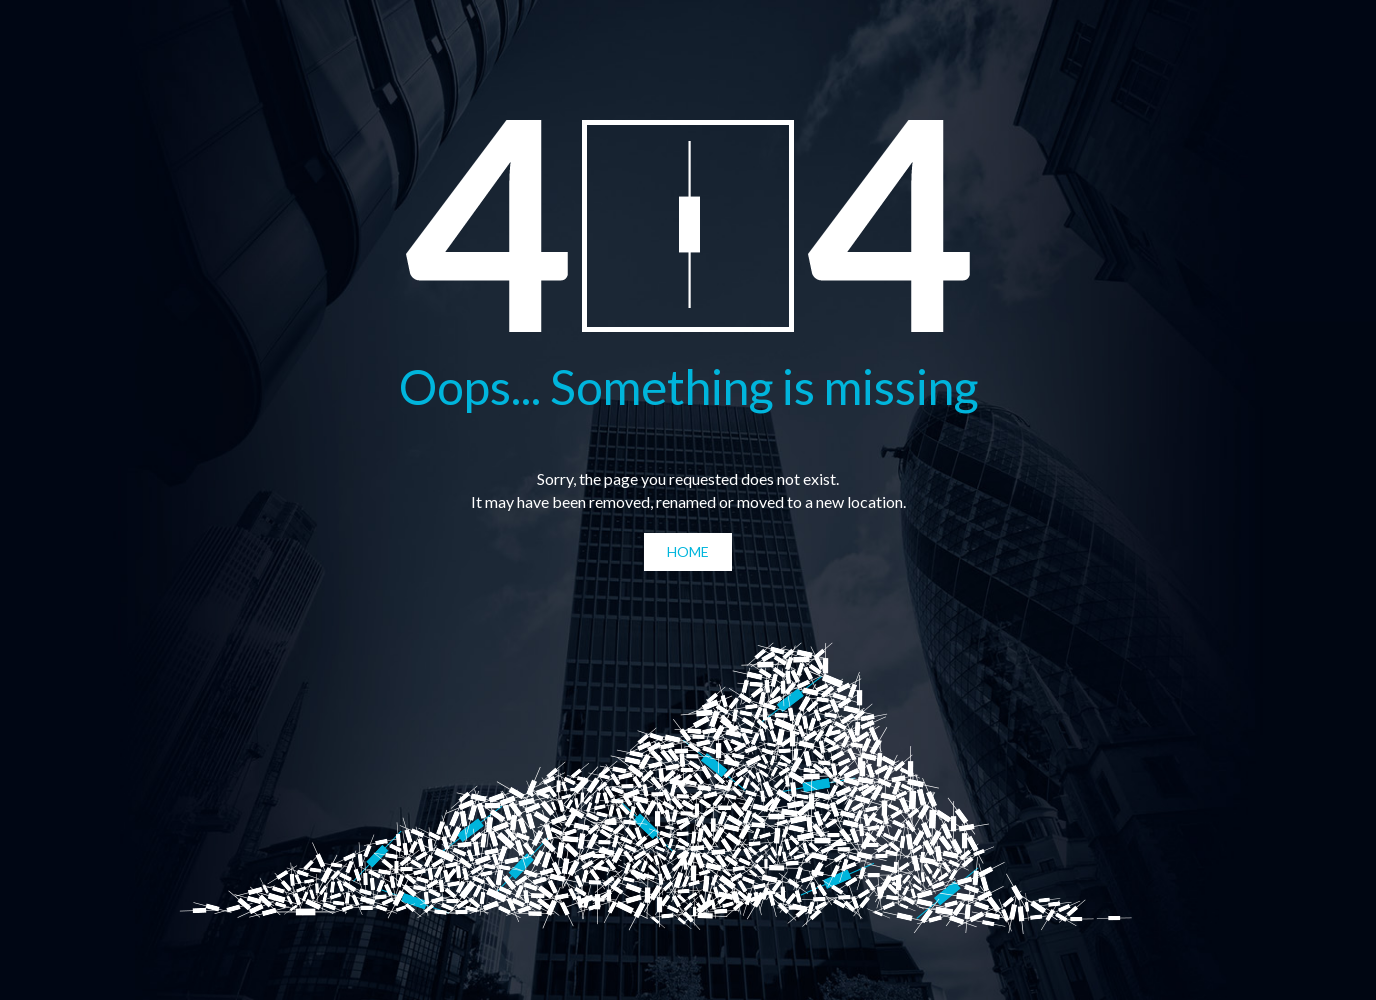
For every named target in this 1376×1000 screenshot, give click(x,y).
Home (688, 551)
